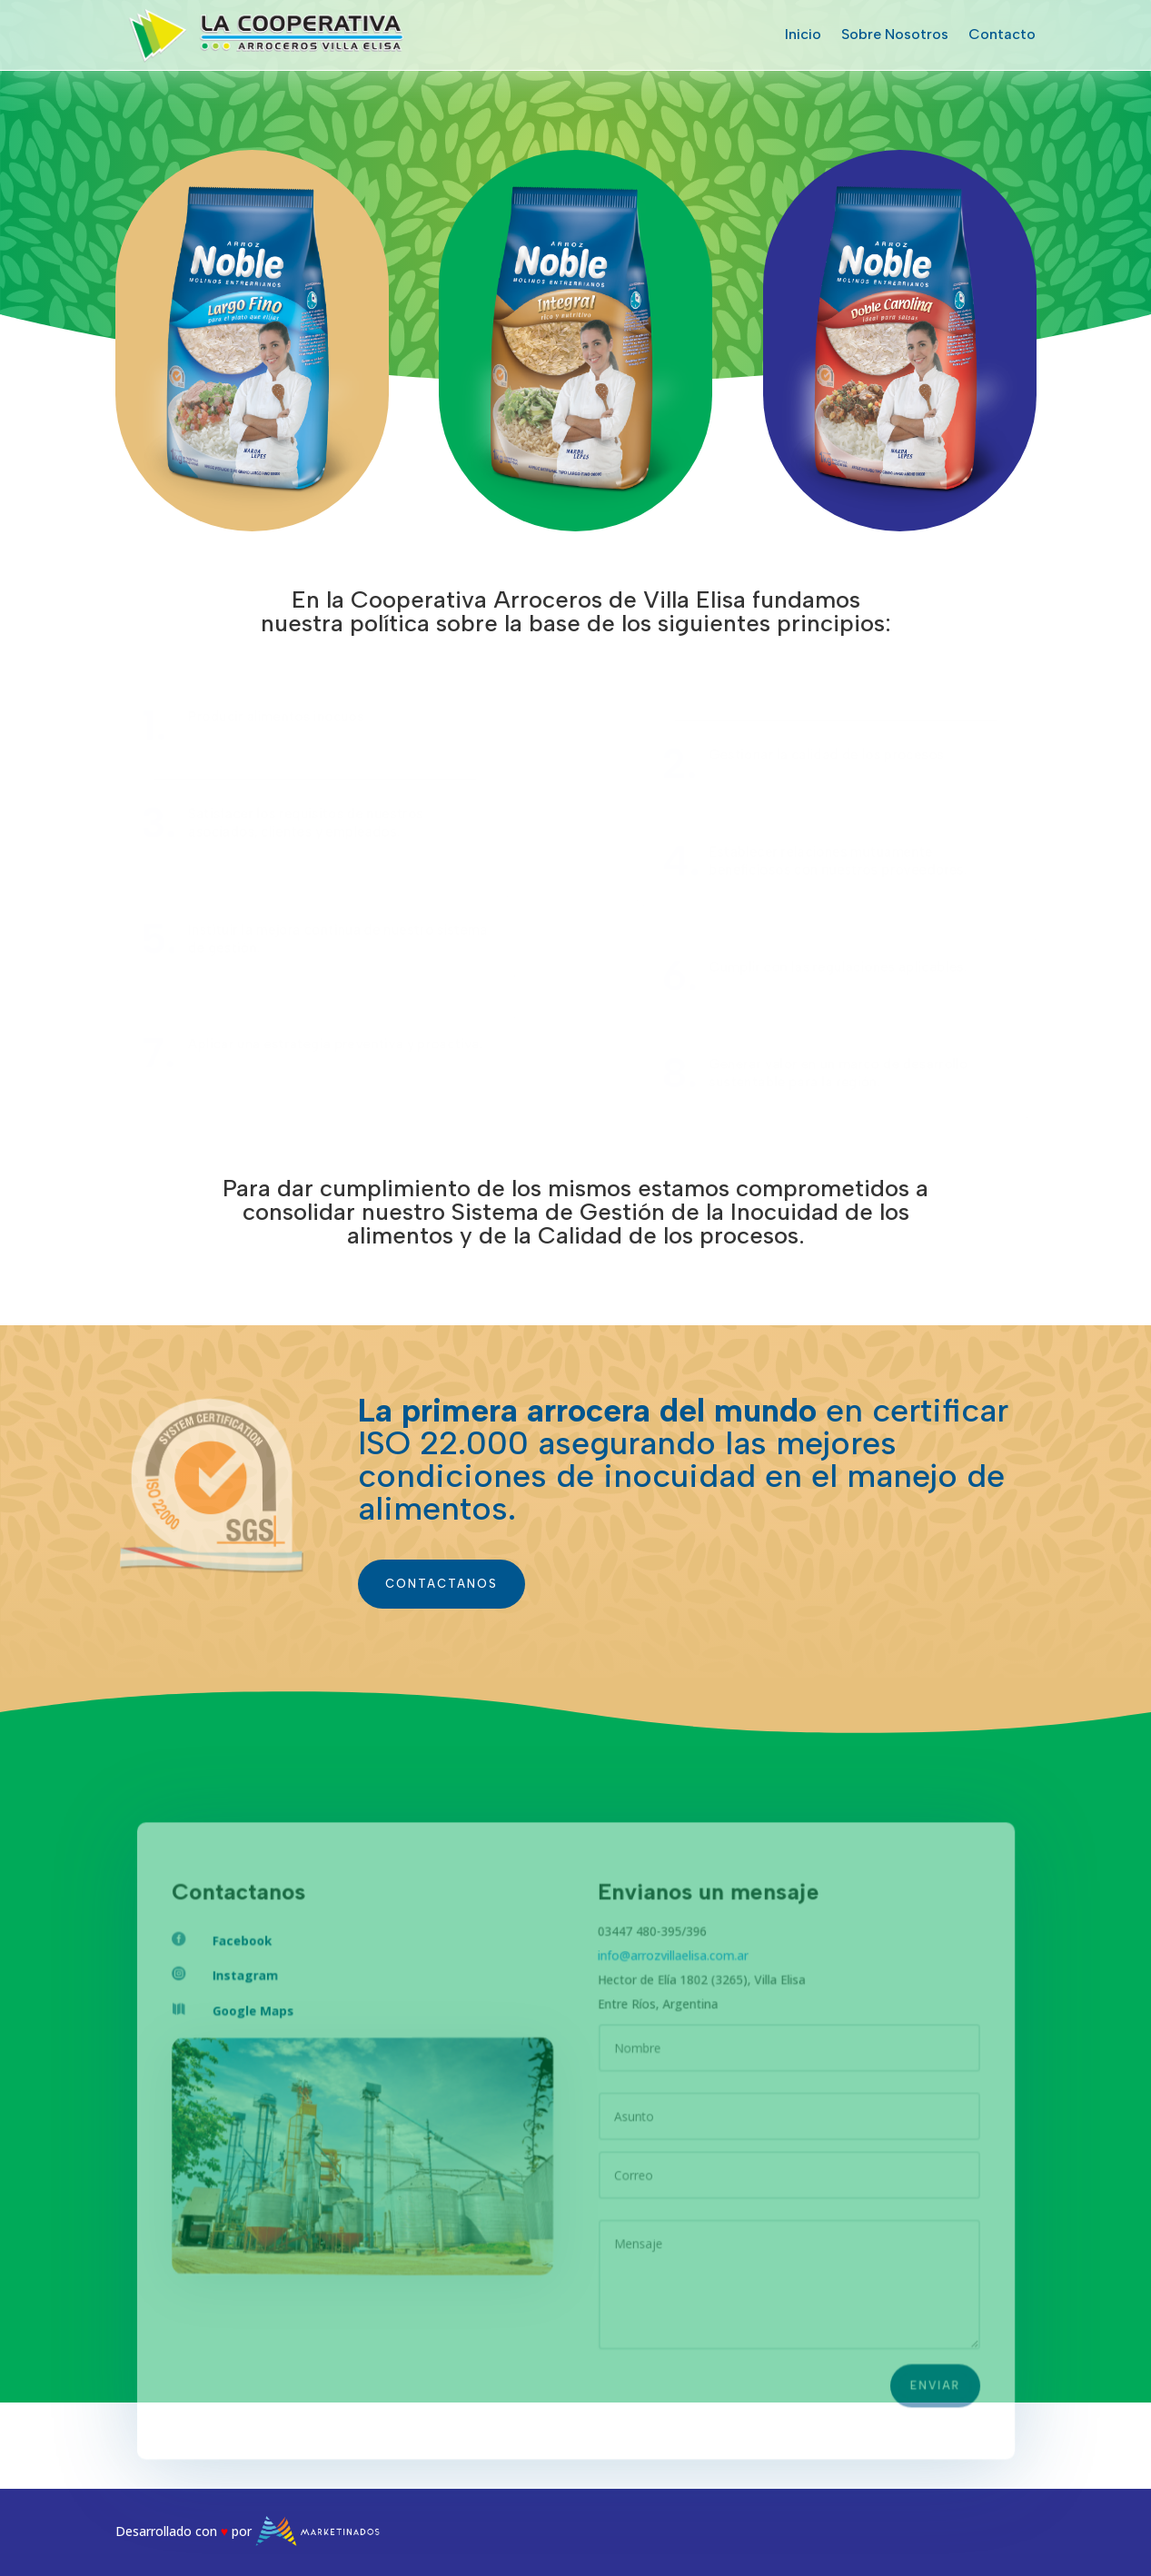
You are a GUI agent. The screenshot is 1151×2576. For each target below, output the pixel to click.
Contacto (1002, 34)
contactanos (441, 1583)
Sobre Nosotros (894, 34)
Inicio (803, 34)
